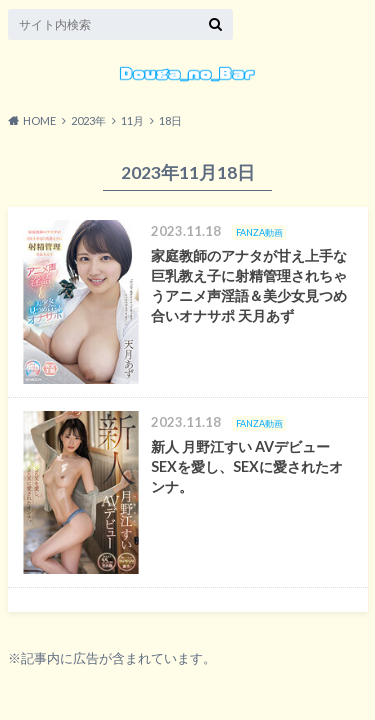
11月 (132, 120)
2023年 (88, 120)
